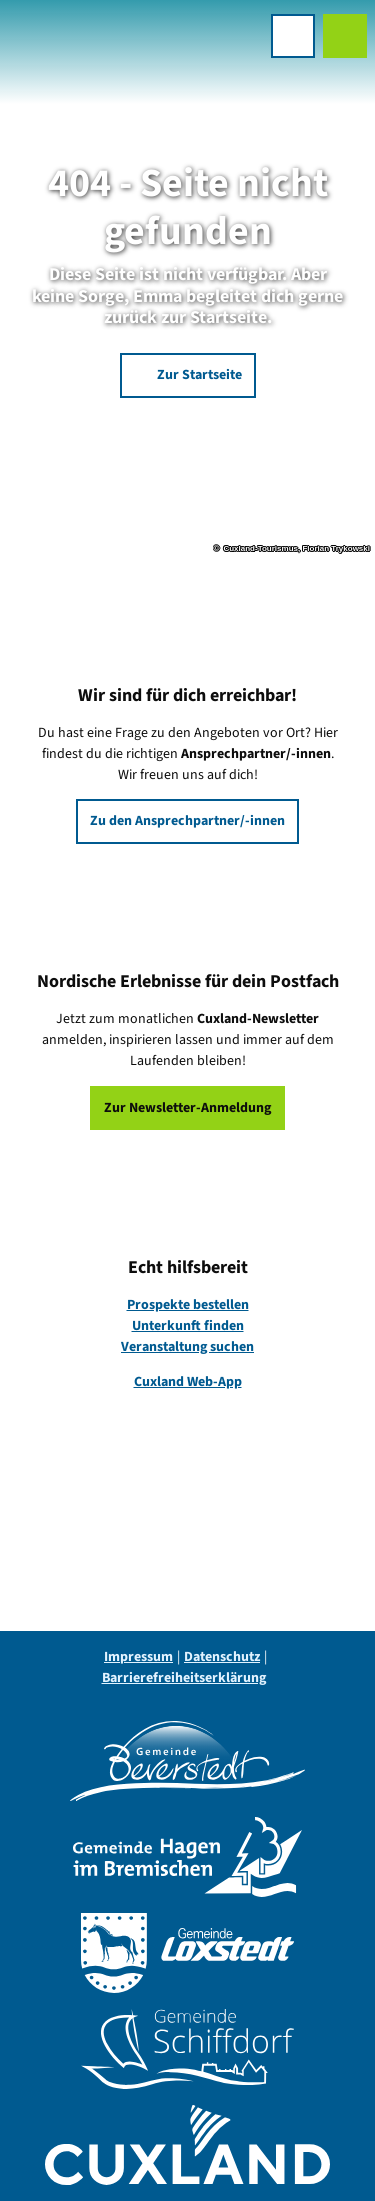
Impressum (138, 1657)
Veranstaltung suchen (187, 1347)
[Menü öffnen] (293, 36)
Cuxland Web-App (188, 1382)
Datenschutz (222, 1657)
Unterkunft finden (188, 1326)
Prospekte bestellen (188, 1305)
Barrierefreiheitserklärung (184, 1678)
